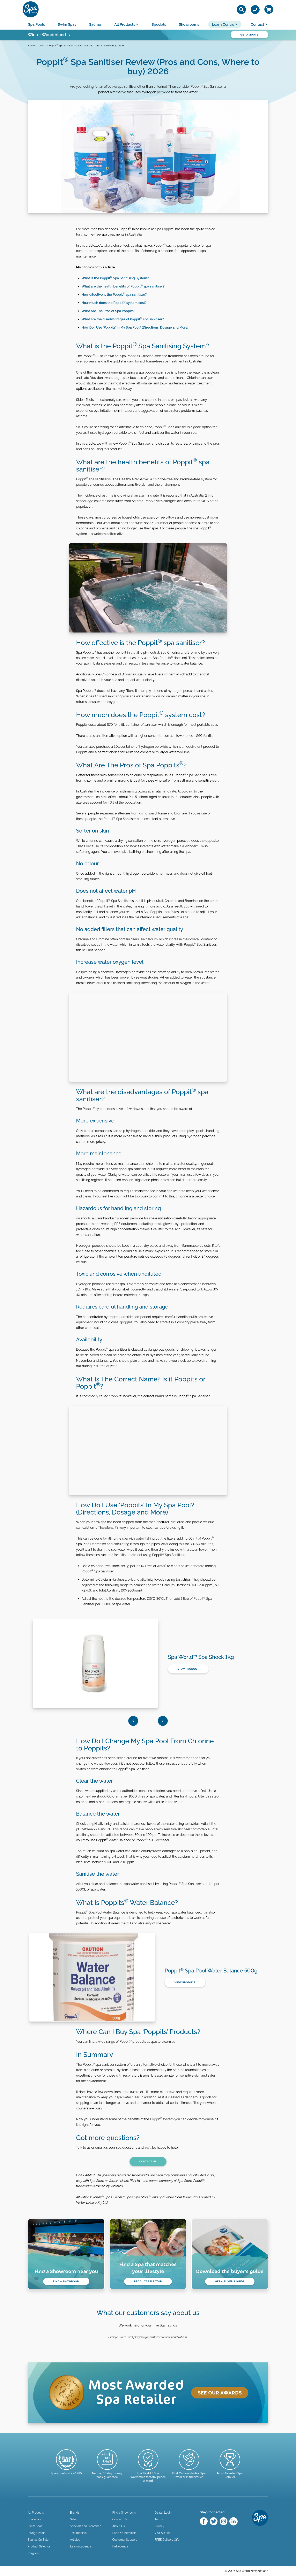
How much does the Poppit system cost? (114, 303)
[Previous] (133, 1721)
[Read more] (107, 2467)
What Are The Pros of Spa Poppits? (108, 311)
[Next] (163, 1721)
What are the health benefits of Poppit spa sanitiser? (123, 286)
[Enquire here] (230, 2467)
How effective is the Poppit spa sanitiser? (114, 295)
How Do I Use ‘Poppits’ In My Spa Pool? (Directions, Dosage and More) (135, 327)
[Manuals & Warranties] (148, 2469)
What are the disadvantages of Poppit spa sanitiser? (123, 319)
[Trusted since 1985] (66, 2465)
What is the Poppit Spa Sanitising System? (115, 278)
